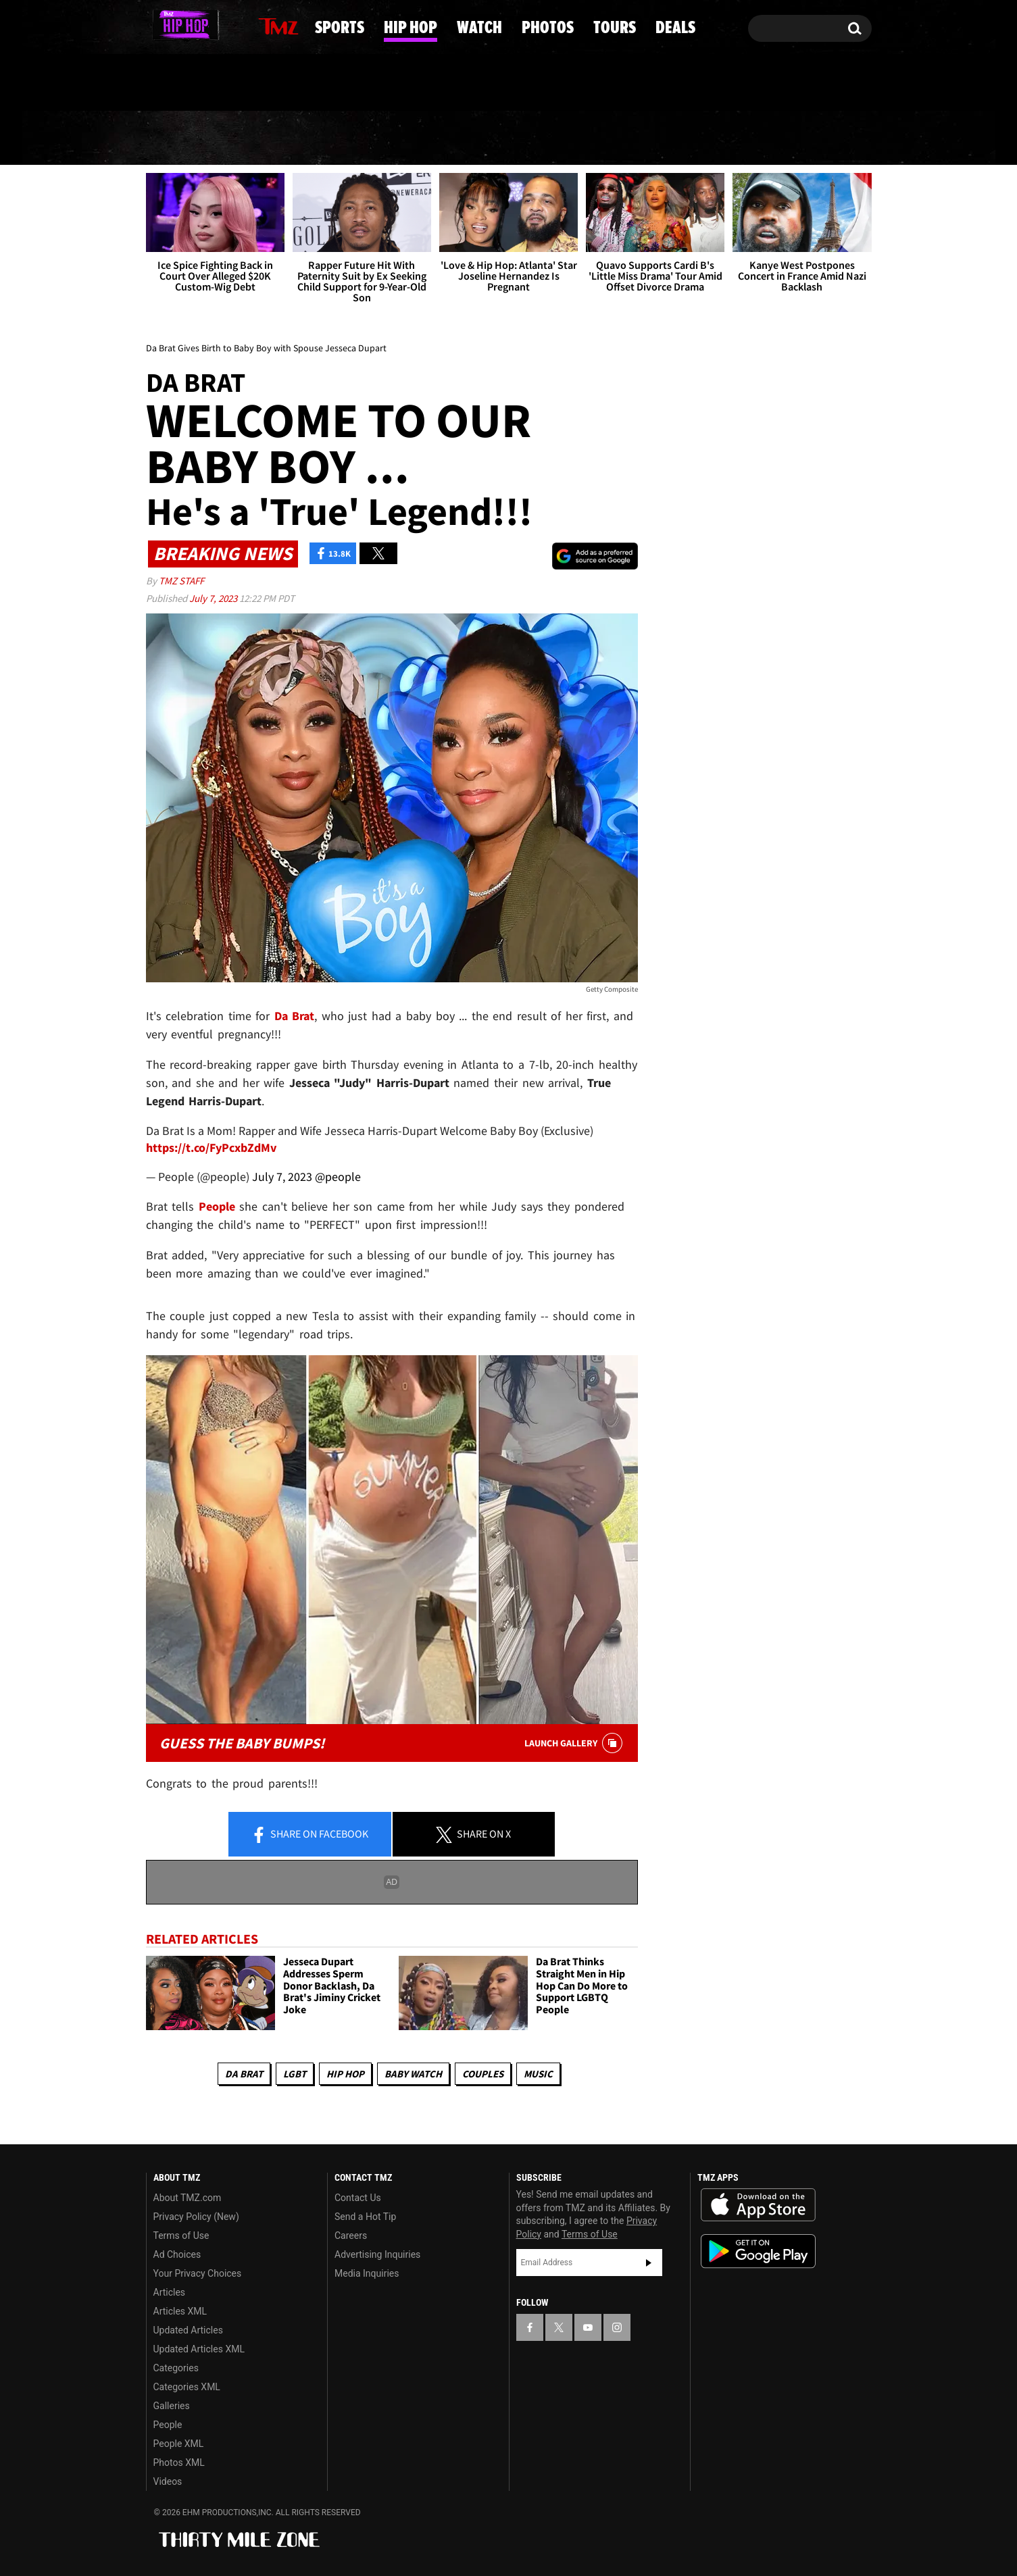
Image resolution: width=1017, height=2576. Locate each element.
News (179, 138)
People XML (178, 2443)
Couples (482, 2073)
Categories (176, 2368)
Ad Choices (177, 2254)
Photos (612, 138)
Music (538, 2073)
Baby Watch (413, 2073)
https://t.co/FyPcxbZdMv (211, 1147)
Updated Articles (188, 2330)
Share (309, 1835)
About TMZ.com (187, 2197)
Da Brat (244, 2073)
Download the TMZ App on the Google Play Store (758, 2251)
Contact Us (357, 2197)
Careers (350, 2235)
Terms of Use (181, 2235)
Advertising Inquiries (377, 2254)
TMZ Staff (181, 580)
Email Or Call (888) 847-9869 (301, 84)
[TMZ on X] (177, 25)
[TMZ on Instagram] (226, 25)
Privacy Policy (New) (196, 2216)
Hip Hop (394, 138)
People (167, 2424)
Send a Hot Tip (365, 2216)
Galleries (171, 2405)
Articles (169, 2292)
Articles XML (180, 2311)
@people (338, 1177)
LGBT (294, 2073)
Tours (719, 138)
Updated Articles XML (199, 2349)
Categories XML (186, 2386)
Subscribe (648, 2263)
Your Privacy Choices (197, 2273)
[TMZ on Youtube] (201, 25)
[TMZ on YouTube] (587, 2327)
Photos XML (179, 2462)
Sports (280, 138)
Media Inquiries (366, 2273)
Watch (503, 138)
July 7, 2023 (214, 598)
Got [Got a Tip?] (189, 83)
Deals (817, 138)
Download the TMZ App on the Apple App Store (758, 2205)
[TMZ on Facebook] (157, 25)
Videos (167, 2481)
